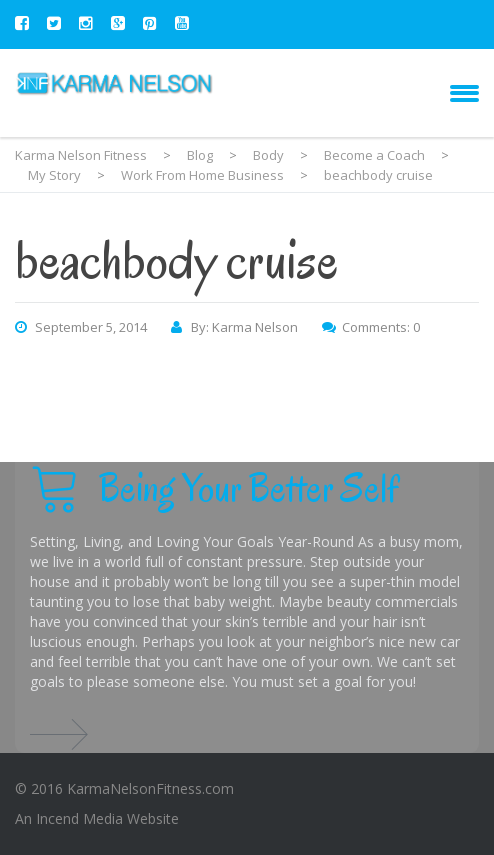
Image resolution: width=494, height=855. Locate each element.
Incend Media (79, 818)
